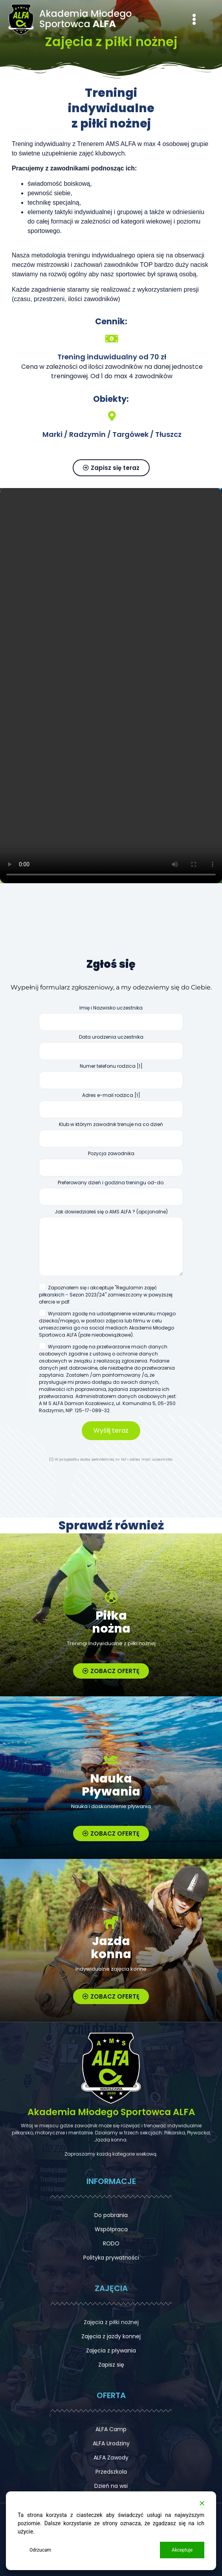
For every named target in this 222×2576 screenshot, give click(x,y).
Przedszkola (111, 2472)
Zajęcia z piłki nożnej (111, 2322)
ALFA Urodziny (111, 2443)
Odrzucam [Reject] (40, 2550)
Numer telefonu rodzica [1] (111, 1078)
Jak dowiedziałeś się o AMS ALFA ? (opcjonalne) (111, 1245)
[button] (194, 20)
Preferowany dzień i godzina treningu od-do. (111, 1194)
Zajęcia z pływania (111, 2350)
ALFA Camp (111, 2429)
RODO (111, 2243)
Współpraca (111, 2229)
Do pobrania (111, 2215)
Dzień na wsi (111, 2486)
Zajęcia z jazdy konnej (111, 2336)
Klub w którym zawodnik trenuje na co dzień (111, 1136)
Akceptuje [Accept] (182, 2550)
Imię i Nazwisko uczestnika (111, 1020)
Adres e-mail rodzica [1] (111, 1107)
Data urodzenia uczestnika (111, 1049)
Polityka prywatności (111, 2258)
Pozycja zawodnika (111, 1165)
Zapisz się (111, 2365)
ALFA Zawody (111, 2457)
